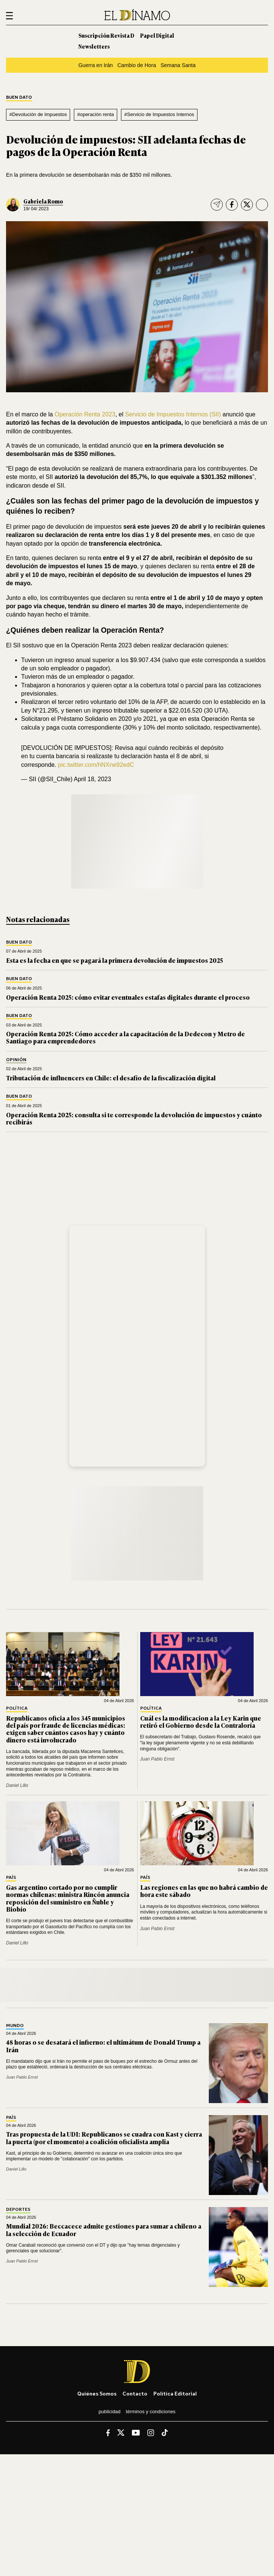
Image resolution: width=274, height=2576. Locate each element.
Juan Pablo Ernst (157, 1759)
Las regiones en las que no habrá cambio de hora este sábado (204, 1891)
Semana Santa (178, 65)
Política (17, 1708)
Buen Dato (19, 97)
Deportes (18, 2209)
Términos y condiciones (151, 2411)
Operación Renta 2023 (85, 414)
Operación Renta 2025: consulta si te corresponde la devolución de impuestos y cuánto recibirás (134, 1118)
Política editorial (175, 2393)
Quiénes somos (96, 2393)
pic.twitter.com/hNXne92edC (96, 765)
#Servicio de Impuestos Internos (159, 114)
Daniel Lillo (17, 1785)
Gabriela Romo (43, 201)
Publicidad (109, 2411)
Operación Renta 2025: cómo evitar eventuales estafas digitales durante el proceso (128, 997)
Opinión (16, 1059)
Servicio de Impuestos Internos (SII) (173, 414)
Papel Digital (157, 35)
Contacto (134, 2393)
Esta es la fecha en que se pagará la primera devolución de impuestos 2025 (114, 960)
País (11, 1877)
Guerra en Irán (95, 65)
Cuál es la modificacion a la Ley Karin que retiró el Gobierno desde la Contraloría (200, 1721)
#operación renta (95, 114)
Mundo (15, 2025)
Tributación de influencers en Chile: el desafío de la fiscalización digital (111, 1077)
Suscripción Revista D (106, 35)
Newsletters (94, 46)
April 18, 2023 (92, 779)
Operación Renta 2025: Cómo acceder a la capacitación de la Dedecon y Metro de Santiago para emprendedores (125, 1037)
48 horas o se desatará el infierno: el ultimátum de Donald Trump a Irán (103, 2046)
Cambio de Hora (136, 65)
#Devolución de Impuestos (38, 114)
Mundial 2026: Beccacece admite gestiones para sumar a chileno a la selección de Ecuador (103, 2229)
